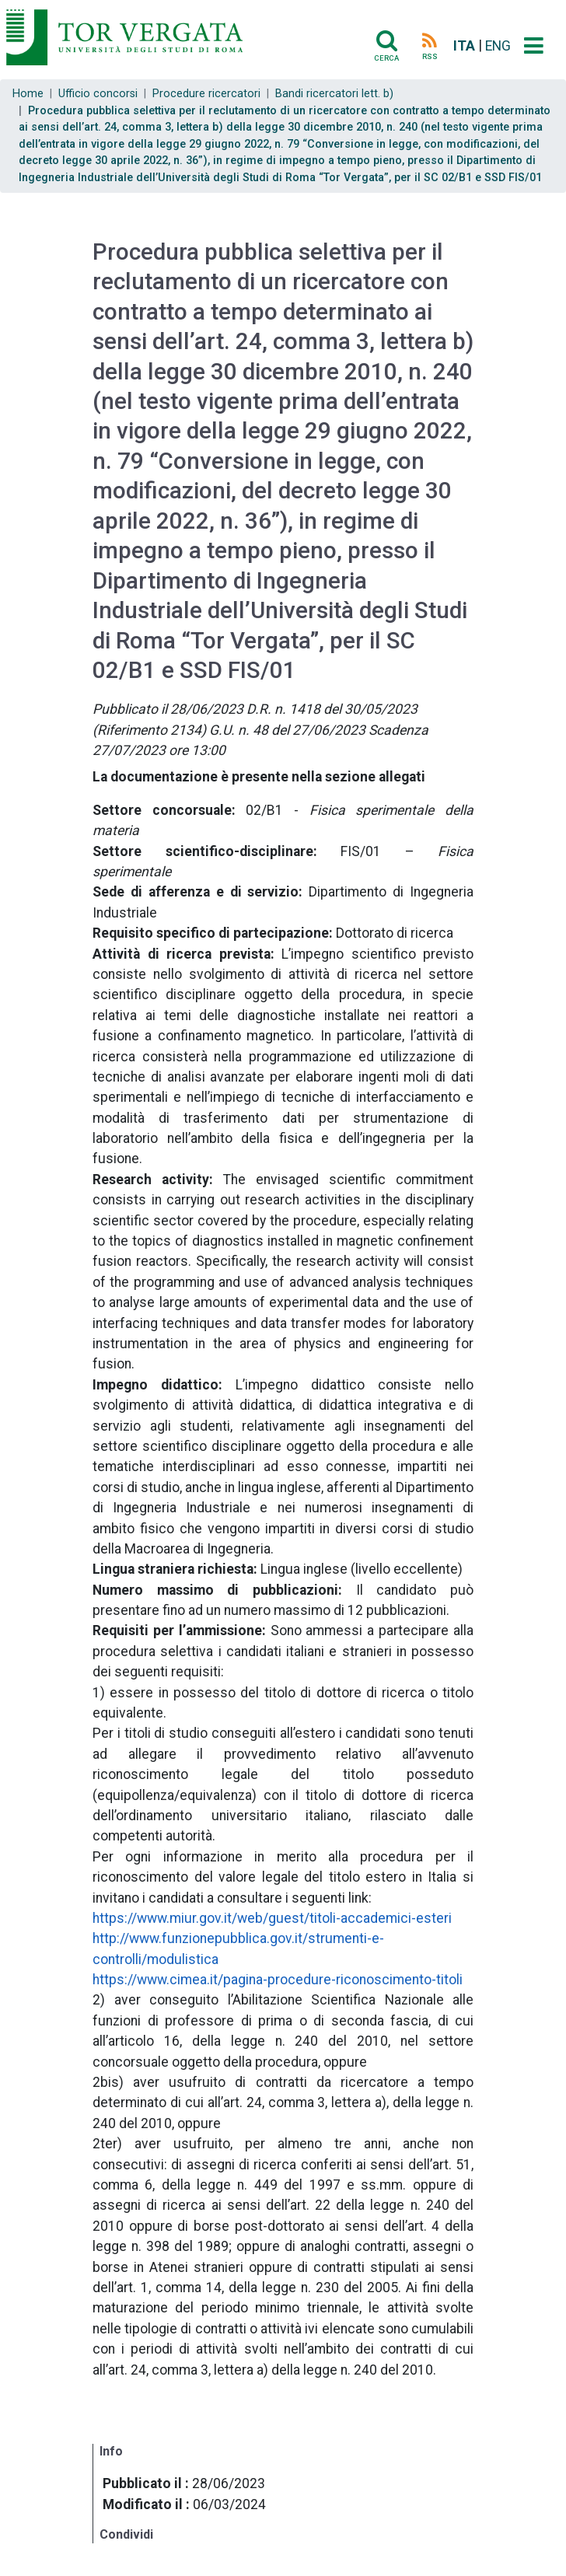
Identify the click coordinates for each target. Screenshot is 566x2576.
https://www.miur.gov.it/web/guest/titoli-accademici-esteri (272, 1918)
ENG (498, 46)
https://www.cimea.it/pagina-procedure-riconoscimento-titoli (278, 1979)
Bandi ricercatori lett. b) (334, 93)
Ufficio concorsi (98, 93)
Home (28, 93)
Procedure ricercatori (206, 93)
